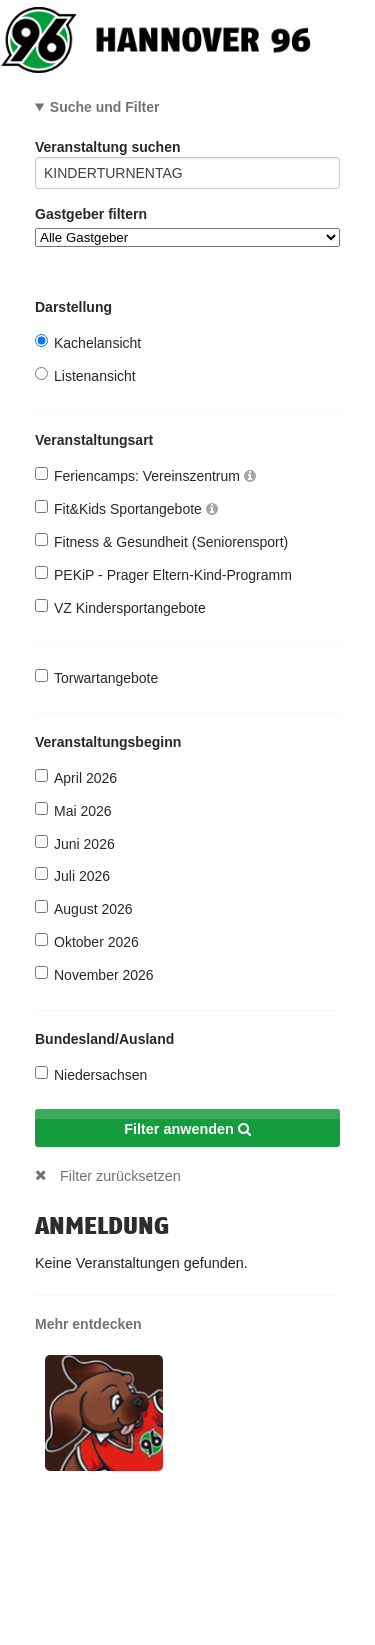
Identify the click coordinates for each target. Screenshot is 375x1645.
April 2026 (76, 777)
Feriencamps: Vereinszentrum (145, 475)
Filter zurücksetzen (120, 1176)
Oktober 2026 (87, 941)
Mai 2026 (73, 810)
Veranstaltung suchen (187, 150)
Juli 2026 (72, 875)
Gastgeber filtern (187, 226)
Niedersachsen (91, 1074)
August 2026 (84, 908)
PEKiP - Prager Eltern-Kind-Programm (163, 574)
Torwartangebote (96, 677)
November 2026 (94, 974)
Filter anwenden (187, 1129)
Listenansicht (85, 375)
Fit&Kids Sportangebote (126, 508)
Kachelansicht (88, 342)
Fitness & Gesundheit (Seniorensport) (161, 541)
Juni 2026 (75, 843)
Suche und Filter (105, 107)
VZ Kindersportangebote (120, 607)
